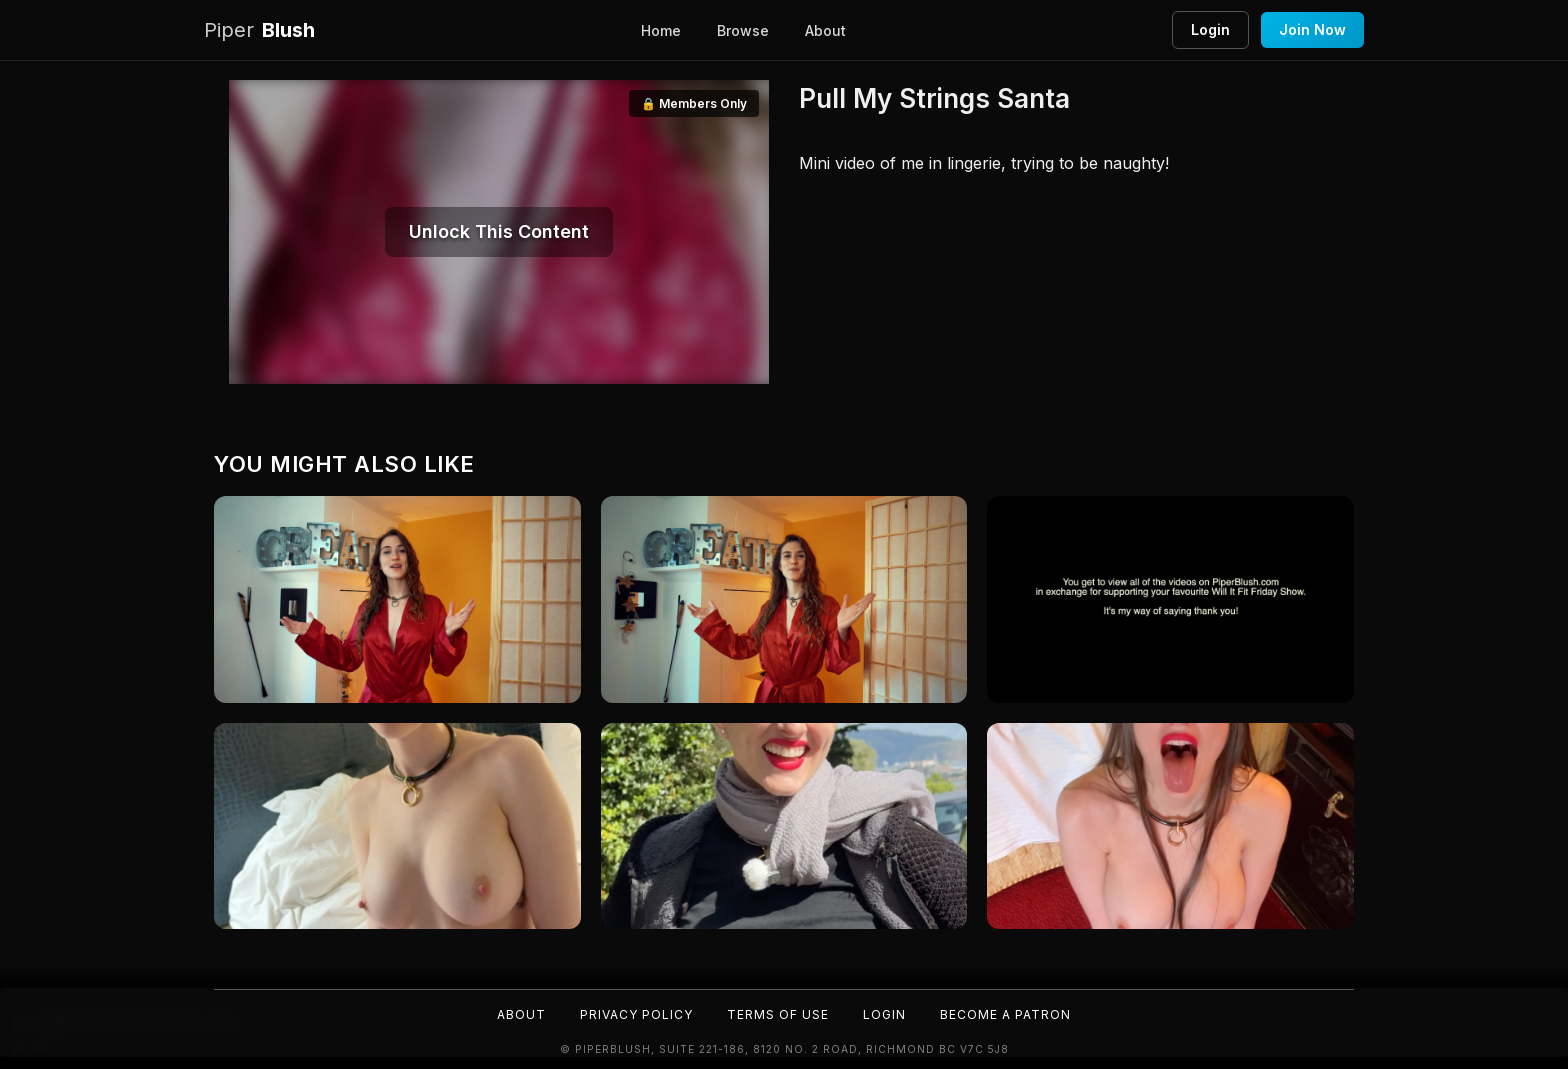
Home (661, 30)
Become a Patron (1005, 1014)
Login (1210, 29)
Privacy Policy (636, 1014)
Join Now (1312, 29)
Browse (743, 30)
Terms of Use (778, 1014)
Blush (259, 30)
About (825, 30)
